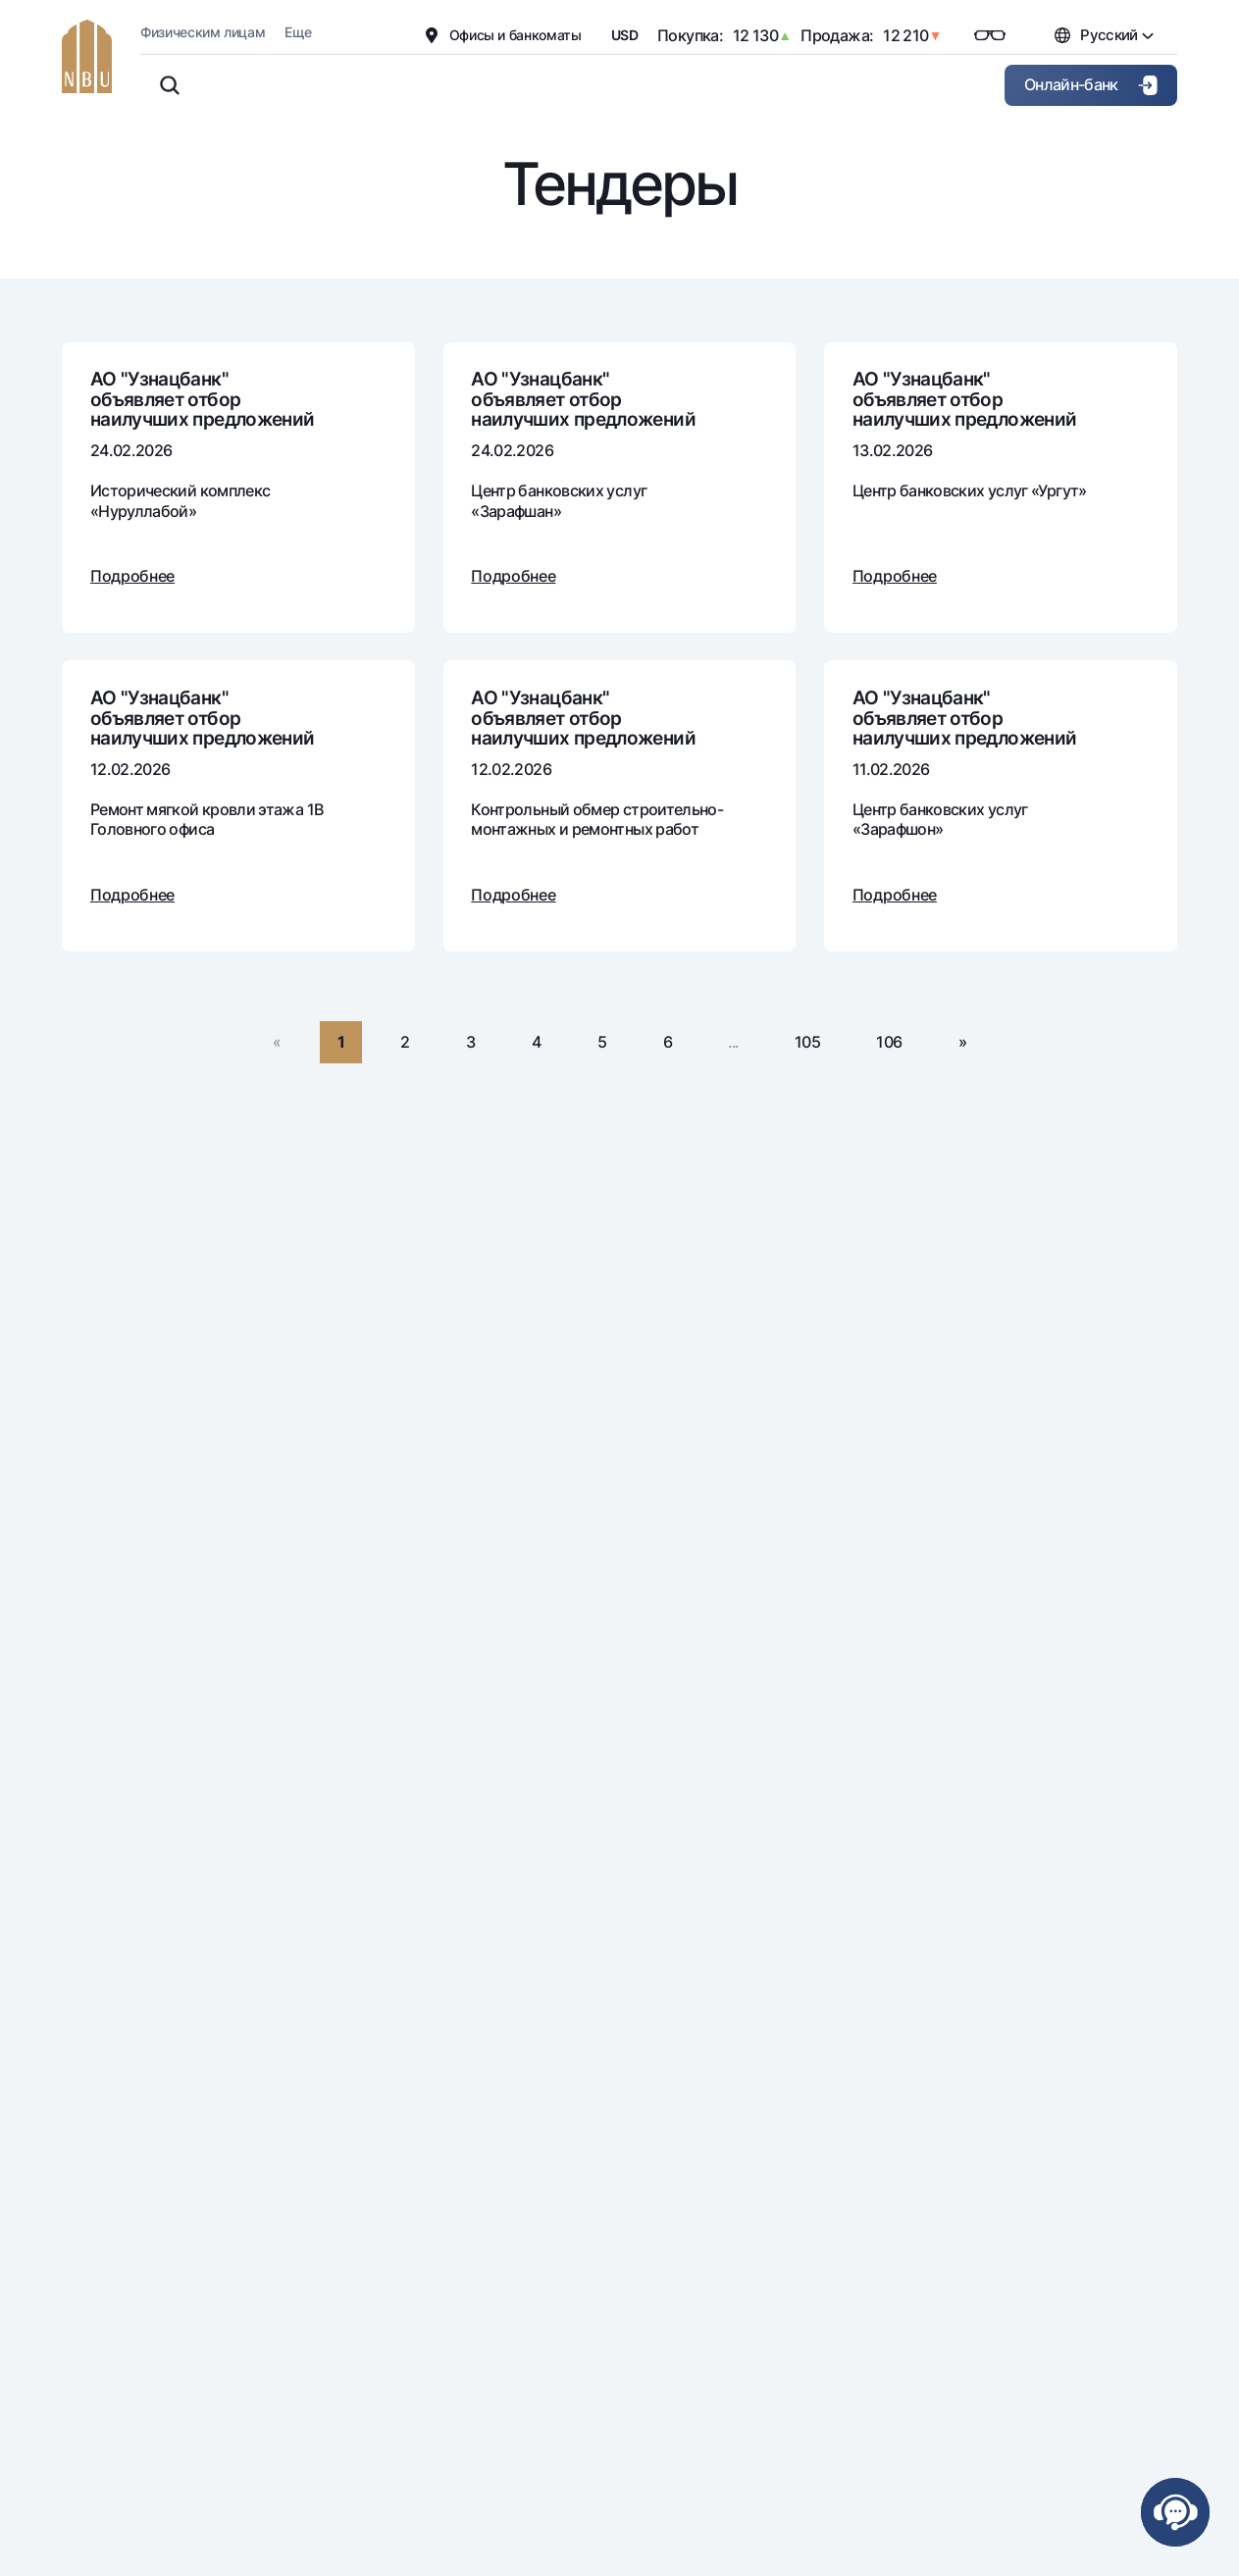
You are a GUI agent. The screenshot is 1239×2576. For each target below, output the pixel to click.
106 (889, 1042)
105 (807, 1042)
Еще (297, 32)
